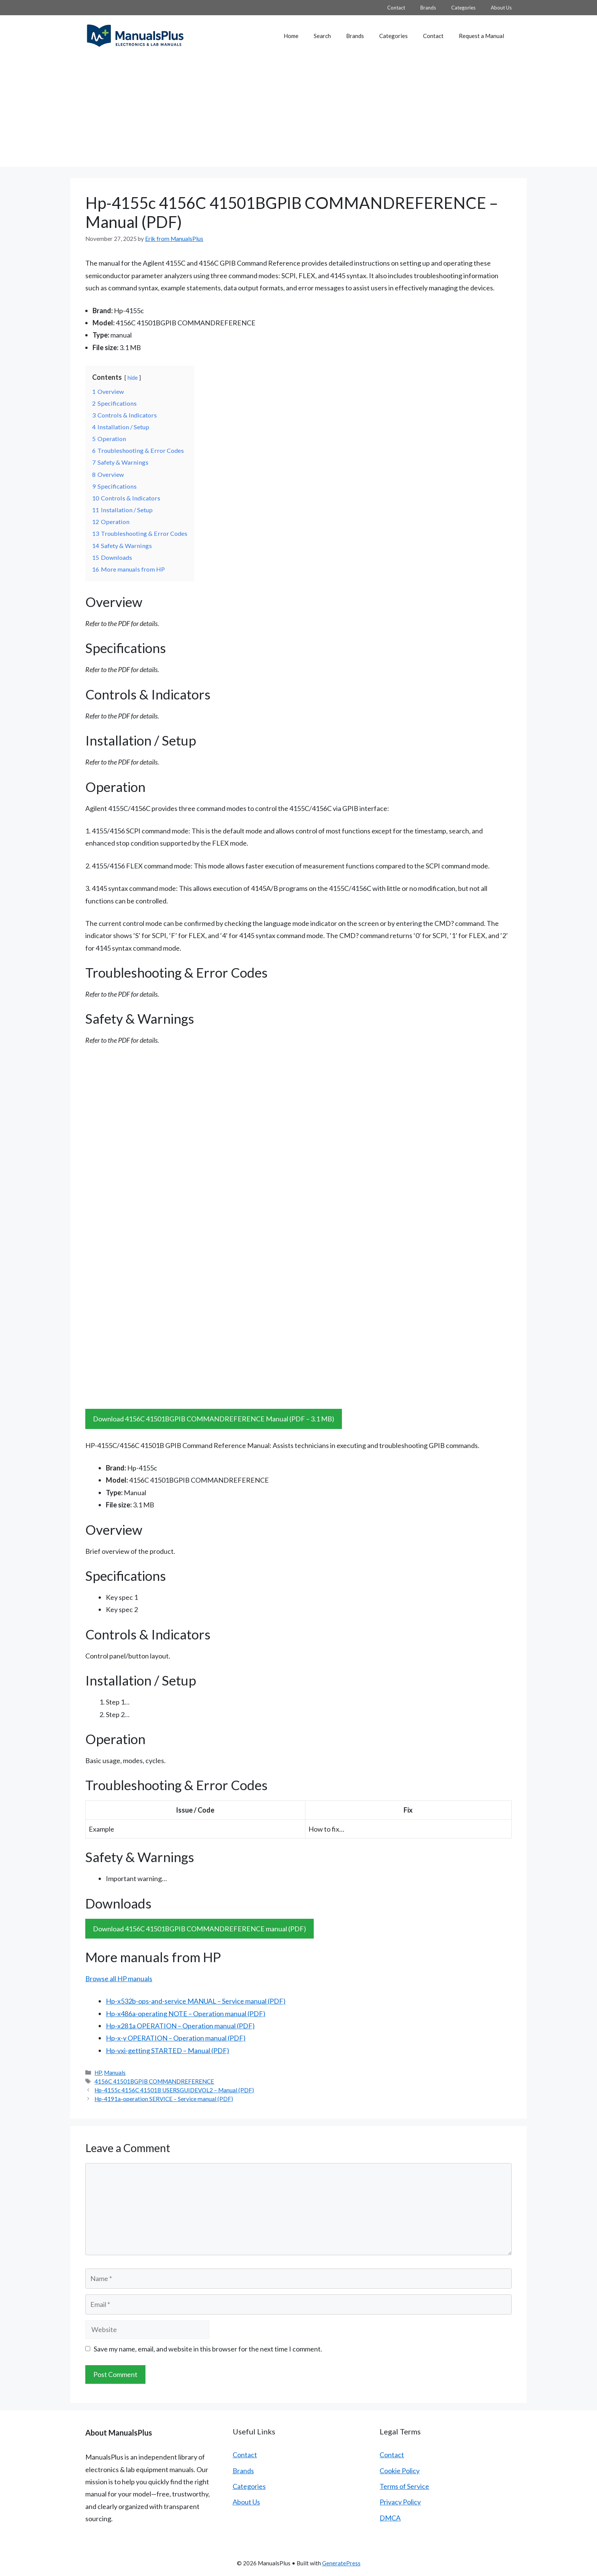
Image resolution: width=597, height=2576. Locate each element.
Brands (428, 8)
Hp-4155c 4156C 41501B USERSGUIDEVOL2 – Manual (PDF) (174, 2090)
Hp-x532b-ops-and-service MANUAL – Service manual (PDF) (196, 2001)
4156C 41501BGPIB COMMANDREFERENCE (154, 2081)
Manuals (115, 2072)
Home (291, 35)
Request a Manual (481, 35)
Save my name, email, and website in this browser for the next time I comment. (208, 2349)
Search (322, 35)
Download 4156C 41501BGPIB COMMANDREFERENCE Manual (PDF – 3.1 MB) (213, 1419)
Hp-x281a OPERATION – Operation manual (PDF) (180, 2026)
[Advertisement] (298, 113)
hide (133, 377)
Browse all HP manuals (118, 1978)
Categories (463, 8)
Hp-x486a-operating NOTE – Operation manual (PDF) (185, 2013)
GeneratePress (341, 2563)
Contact (396, 8)
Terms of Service (404, 2486)
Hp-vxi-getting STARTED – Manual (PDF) (167, 2050)
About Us (501, 8)
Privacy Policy (400, 2502)
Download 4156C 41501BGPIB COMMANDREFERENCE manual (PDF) (199, 1928)
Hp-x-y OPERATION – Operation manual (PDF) (176, 2038)
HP (98, 2072)
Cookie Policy (400, 2470)
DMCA (390, 2518)
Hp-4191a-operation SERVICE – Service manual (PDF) (163, 2098)
